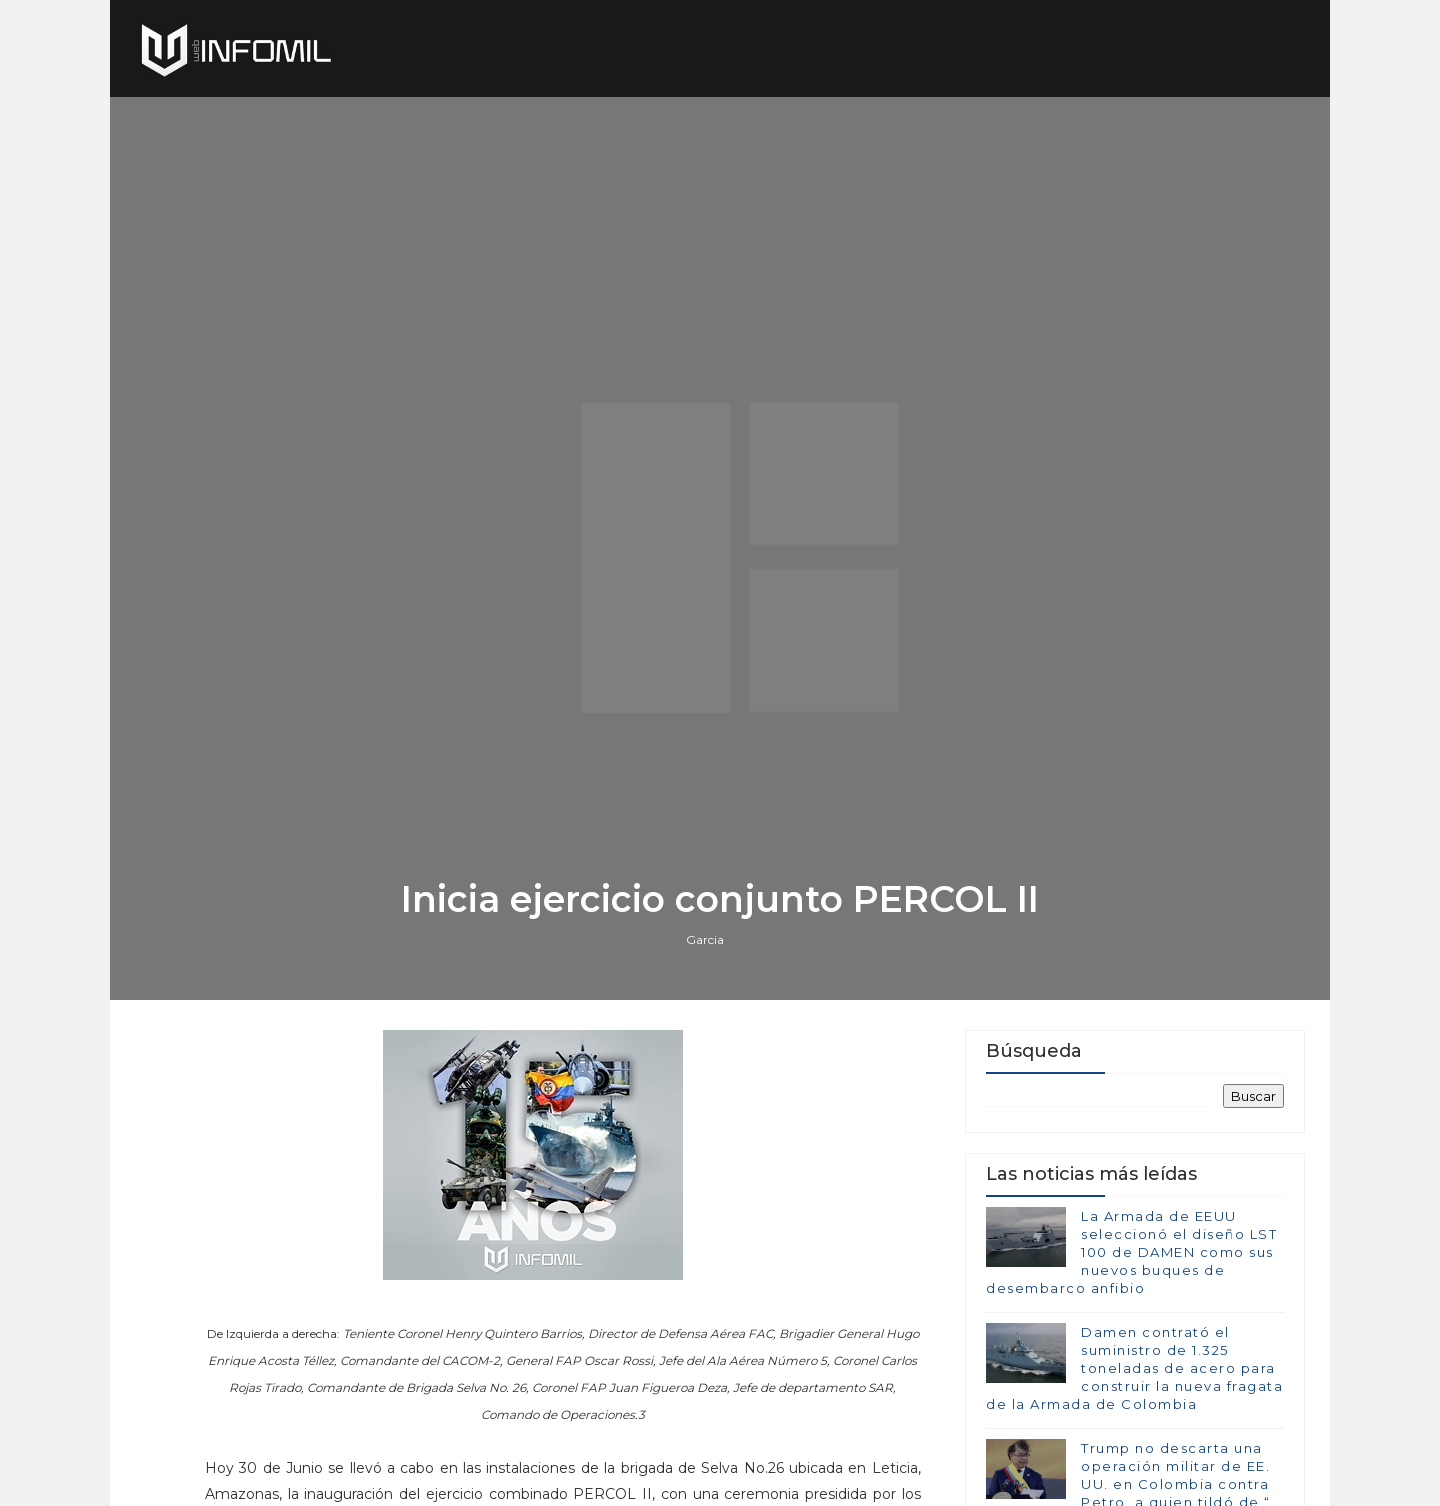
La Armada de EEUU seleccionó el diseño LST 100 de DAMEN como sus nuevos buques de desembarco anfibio (1131, 1252)
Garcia (705, 939)
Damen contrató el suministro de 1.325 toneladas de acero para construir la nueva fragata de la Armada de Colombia (1134, 1368)
